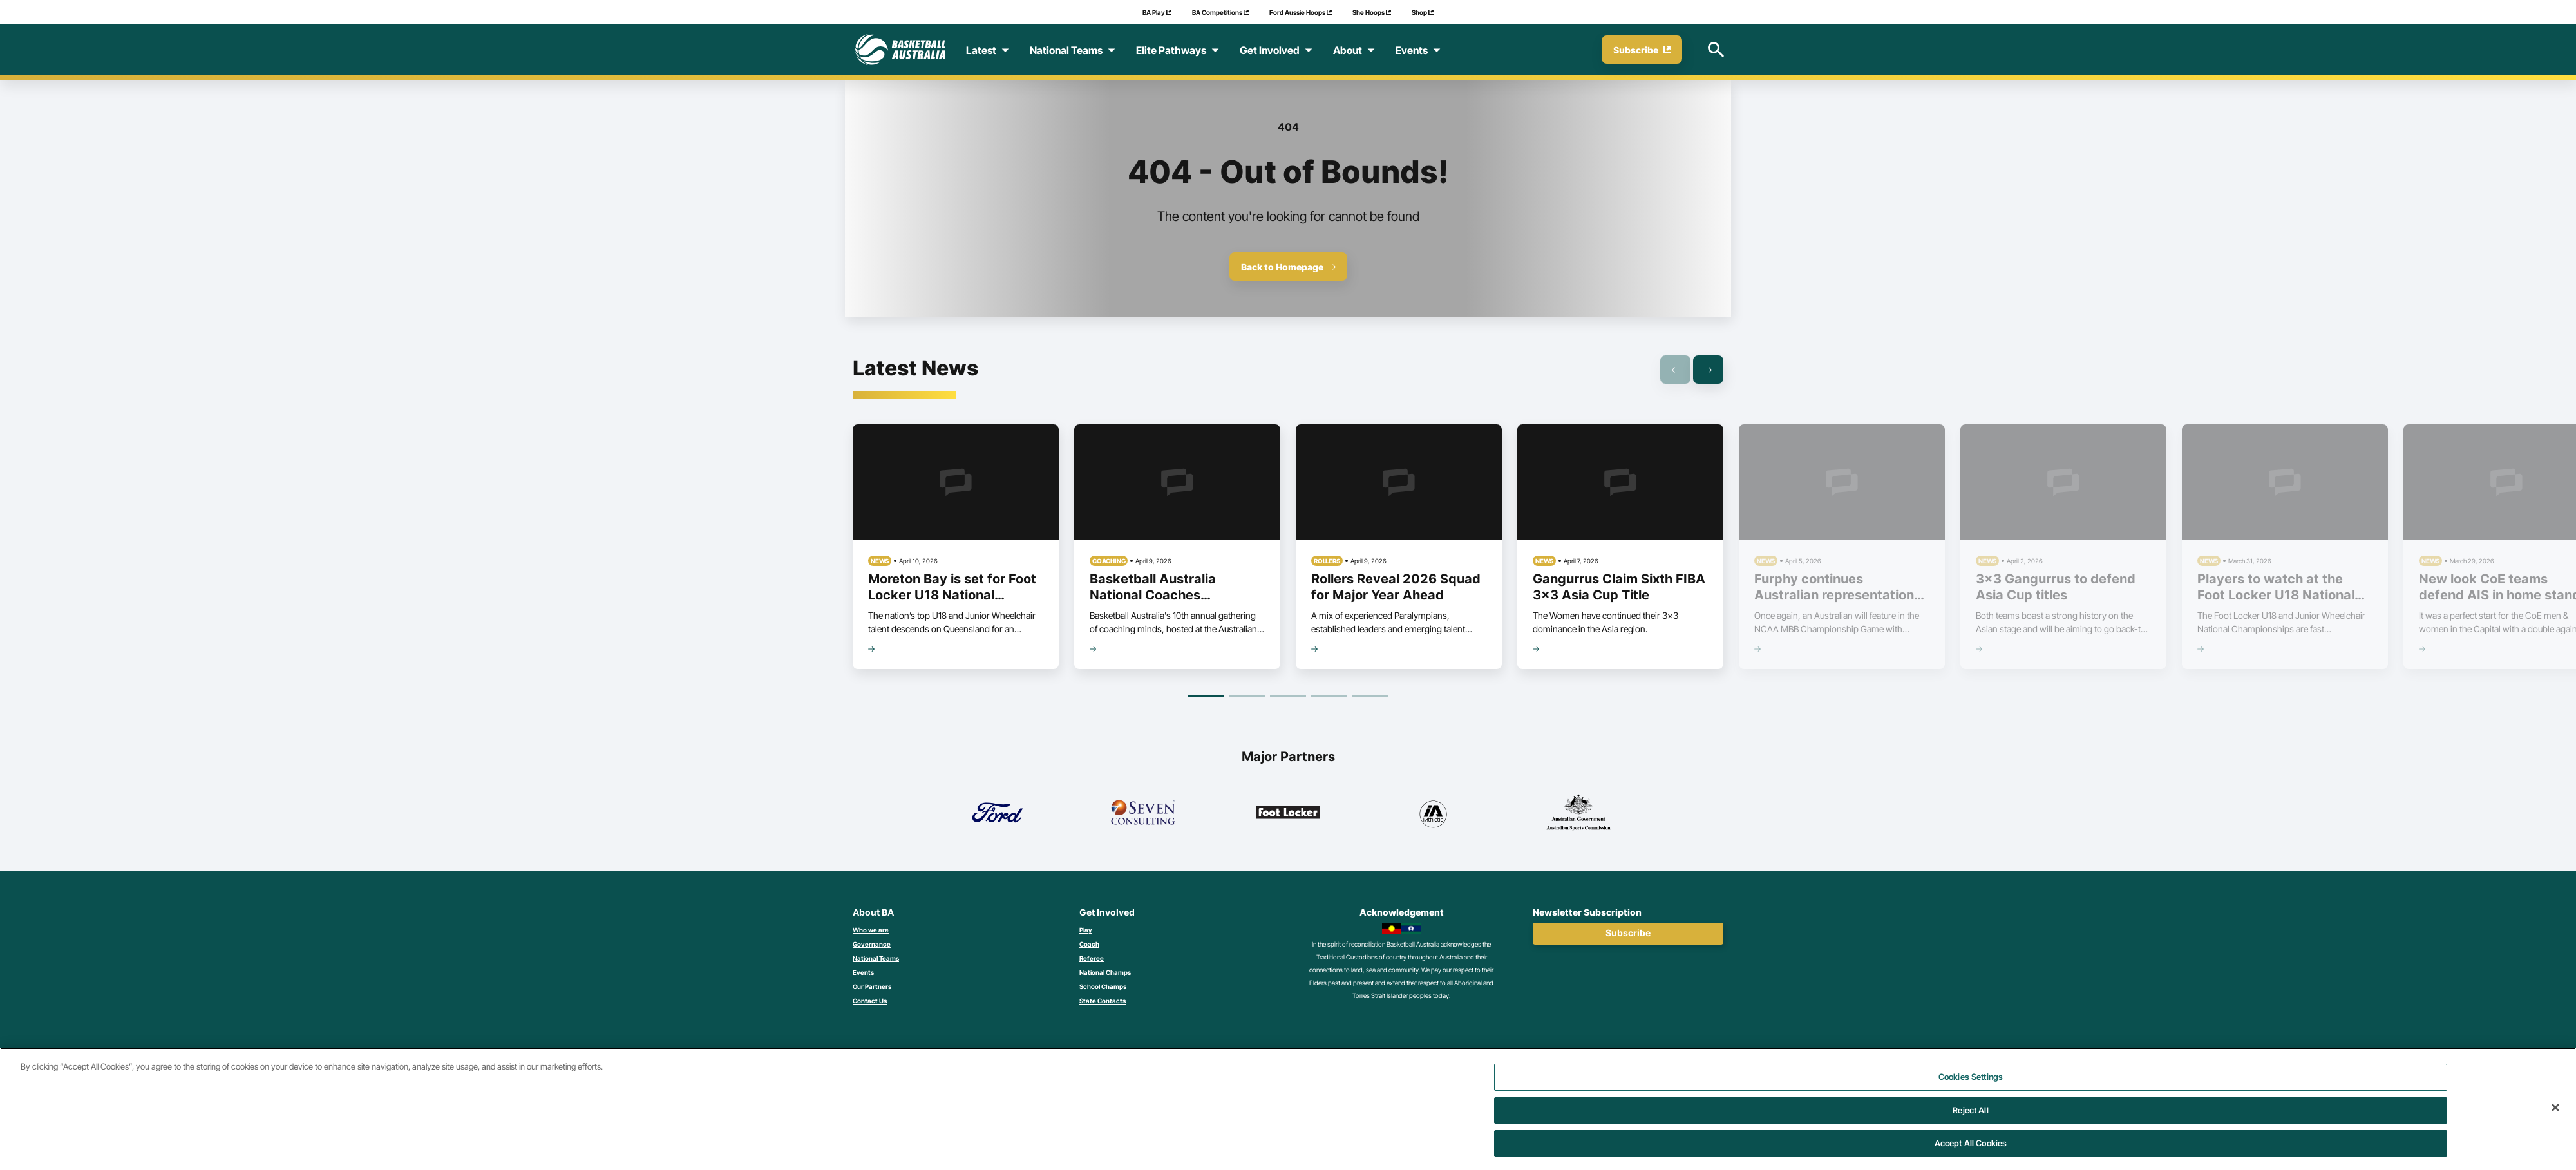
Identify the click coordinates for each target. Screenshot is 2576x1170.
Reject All (1970, 1118)
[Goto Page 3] (1288, 696)
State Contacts (1102, 1001)
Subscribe (1628, 932)
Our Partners (872, 986)
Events (863, 972)
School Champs (1102, 986)
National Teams (876, 958)
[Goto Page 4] (1329, 696)
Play (1085, 930)
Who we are (871, 930)
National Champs (1105, 972)
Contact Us (870, 1001)
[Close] (2555, 1116)
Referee (1091, 958)
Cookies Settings (1970, 1085)
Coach (1089, 944)
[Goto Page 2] (1247, 696)
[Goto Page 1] (1206, 696)
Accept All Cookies (1971, 1151)
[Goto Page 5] (1370, 696)
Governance (872, 944)
